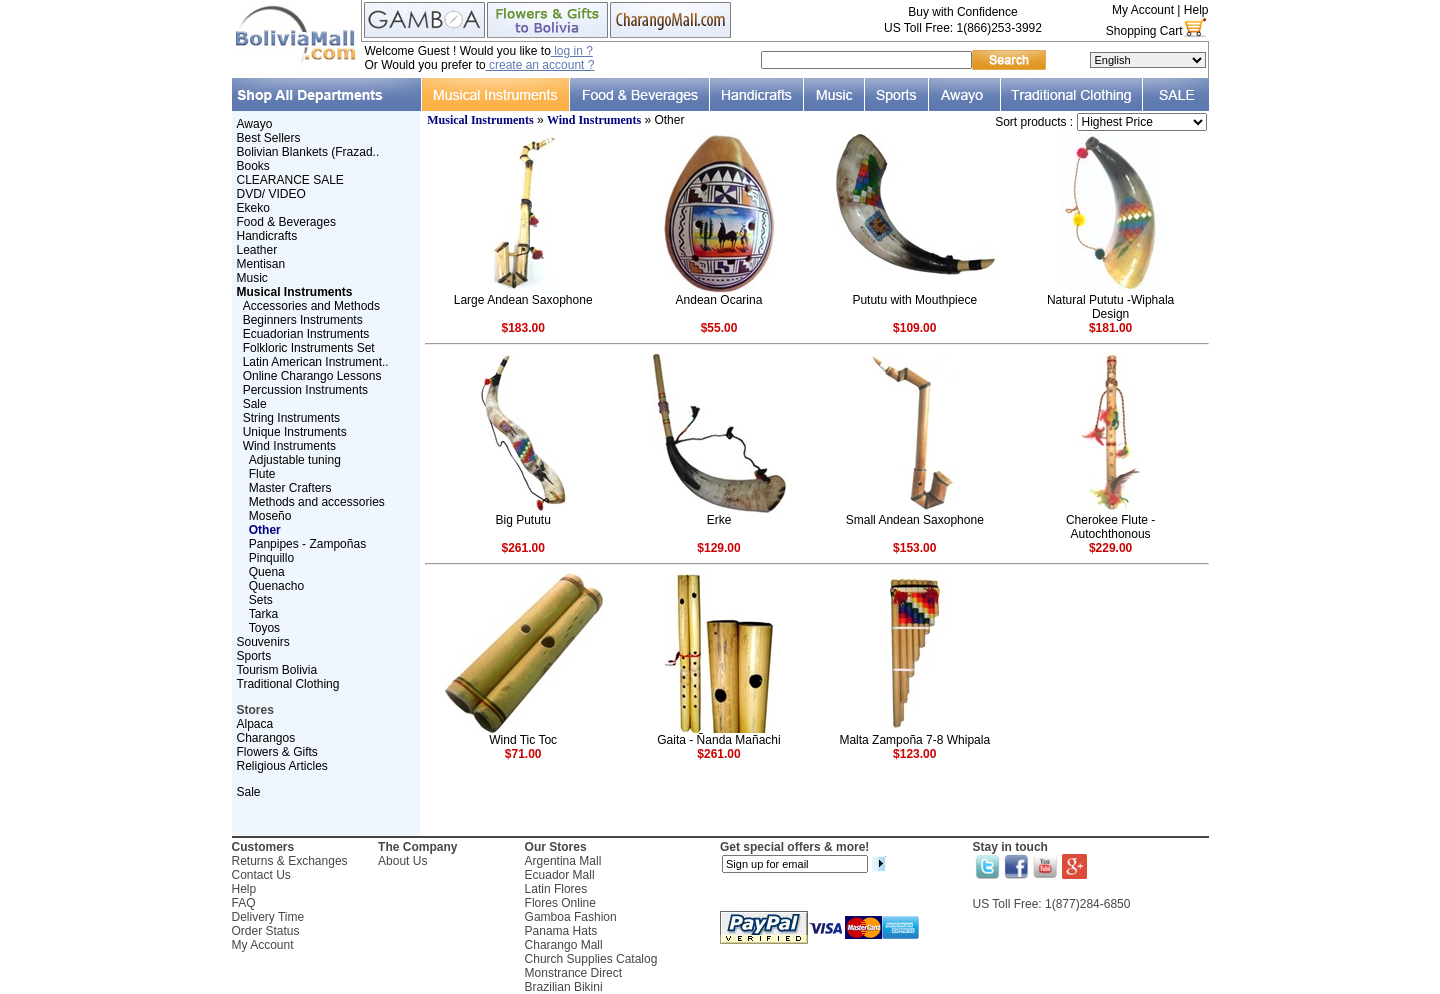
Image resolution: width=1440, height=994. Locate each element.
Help (1196, 10)
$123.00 (914, 754)
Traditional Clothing (288, 684)
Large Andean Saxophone (523, 300)
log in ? (572, 51)
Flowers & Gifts (277, 752)
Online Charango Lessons (312, 376)
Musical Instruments (480, 120)
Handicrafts (267, 236)
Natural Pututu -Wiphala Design (1110, 307)
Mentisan (261, 264)
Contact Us (261, 875)
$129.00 (718, 548)
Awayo (255, 124)
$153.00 (914, 548)
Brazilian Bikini (564, 987)
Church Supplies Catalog (591, 959)
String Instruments (291, 418)
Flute (262, 474)
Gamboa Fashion (571, 917)
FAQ (244, 903)
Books (253, 166)
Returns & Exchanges (290, 861)
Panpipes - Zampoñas (307, 544)
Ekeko (253, 208)
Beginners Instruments (303, 320)
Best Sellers (269, 138)
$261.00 (522, 548)
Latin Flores (556, 889)
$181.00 (1110, 328)
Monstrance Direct (573, 973)
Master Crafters (290, 488)
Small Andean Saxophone (915, 520)
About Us (402, 861)
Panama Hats (561, 931)
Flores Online (560, 903)
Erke (719, 520)
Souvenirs (263, 642)
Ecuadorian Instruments (306, 334)
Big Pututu (522, 520)
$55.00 (719, 328)
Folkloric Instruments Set (309, 348)
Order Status (266, 931)
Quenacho (276, 586)
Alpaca (255, 724)
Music (252, 278)
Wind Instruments (289, 446)
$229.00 (1110, 548)
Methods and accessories (317, 502)
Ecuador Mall (560, 875)
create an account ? (540, 65)
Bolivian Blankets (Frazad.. (308, 152)
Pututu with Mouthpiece (914, 300)
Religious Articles (282, 766)
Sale (255, 404)
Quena (267, 572)
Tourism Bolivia (277, 670)
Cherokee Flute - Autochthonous (1110, 527)
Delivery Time (268, 917)
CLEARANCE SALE (290, 180)
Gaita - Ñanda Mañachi (718, 740)
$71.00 (523, 754)
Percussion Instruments (305, 390)
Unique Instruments (295, 432)
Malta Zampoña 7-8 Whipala (914, 740)
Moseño (270, 516)
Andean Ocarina (719, 300)
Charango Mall (564, 945)
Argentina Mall (563, 861)
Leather (257, 250)
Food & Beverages (286, 222)
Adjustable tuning (295, 460)
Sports (254, 656)
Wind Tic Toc (523, 740)
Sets (261, 600)
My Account (1143, 10)
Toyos (264, 628)
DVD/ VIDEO (271, 194)
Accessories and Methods (311, 306)
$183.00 (522, 328)
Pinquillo (271, 558)
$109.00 (914, 328)
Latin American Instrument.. (316, 362)
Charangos (266, 738)
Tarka (263, 614)
